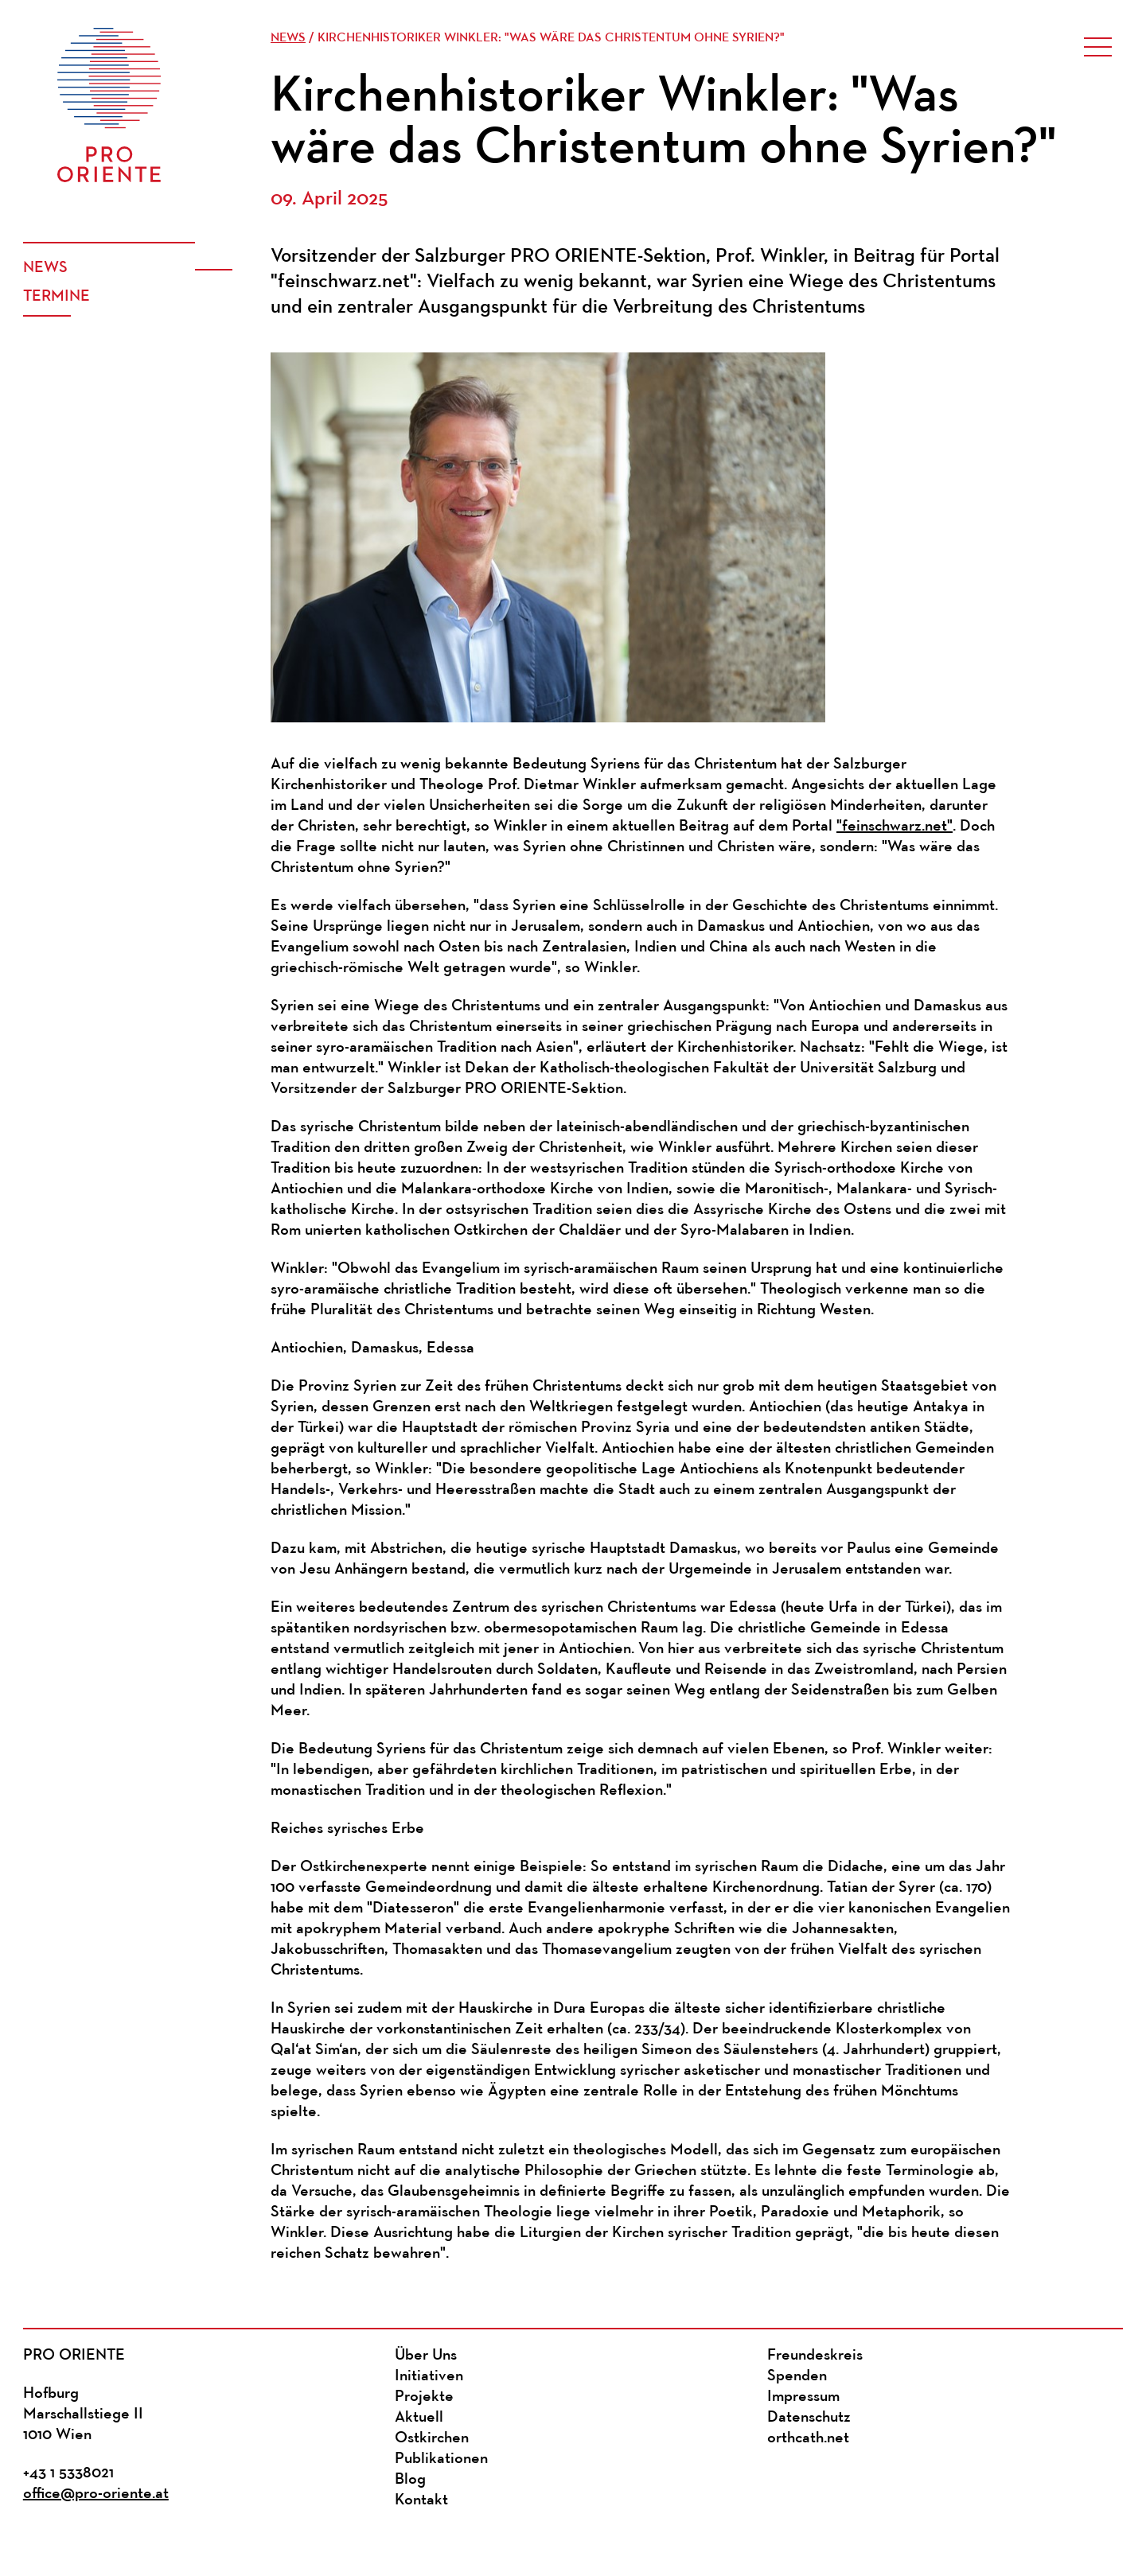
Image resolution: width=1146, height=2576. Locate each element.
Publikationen (441, 2459)
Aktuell (419, 2418)
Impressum (803, 2397)
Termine (56, 297)
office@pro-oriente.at (96, 2494)
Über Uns (426, 2356)
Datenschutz (809, 2418)
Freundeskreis (815, 2356)
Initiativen (429, 2376)
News (45, 268)
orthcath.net (808, 2438)
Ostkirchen (432, 2438)
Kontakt (421, 2500)
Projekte (424, 2397)
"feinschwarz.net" (894, 827)
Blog (410, 2480)
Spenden (797, 2376)
